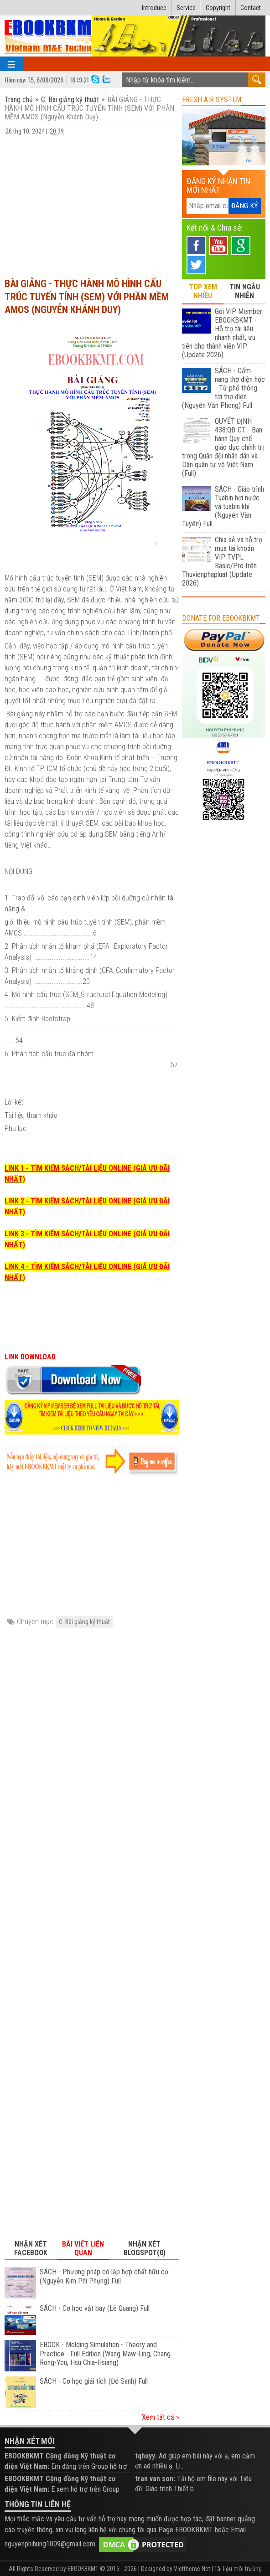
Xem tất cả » (160, 2417)
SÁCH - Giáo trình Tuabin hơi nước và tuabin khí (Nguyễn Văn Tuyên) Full (223, 506)
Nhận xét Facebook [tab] (30, 2248)
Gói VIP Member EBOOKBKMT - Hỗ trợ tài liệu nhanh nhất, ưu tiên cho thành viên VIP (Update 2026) (222, 333)
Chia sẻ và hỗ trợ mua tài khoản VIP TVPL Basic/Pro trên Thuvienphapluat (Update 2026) (222, 561)
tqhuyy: (146, 2456)
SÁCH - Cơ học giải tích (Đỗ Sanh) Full (94, 2381)
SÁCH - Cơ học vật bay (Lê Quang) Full (95, 2308)
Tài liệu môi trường (238, 2568)
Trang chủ (20, 99)
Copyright (218, 7)
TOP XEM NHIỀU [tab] (203, 291)
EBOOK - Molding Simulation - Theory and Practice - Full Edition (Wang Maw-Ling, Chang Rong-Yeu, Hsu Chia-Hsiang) (105, 2353)
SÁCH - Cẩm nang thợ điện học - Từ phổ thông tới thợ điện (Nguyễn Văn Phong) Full (223, 388)
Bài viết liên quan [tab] (83, 2248)
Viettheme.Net (192, 2568)
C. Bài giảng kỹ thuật (70, 99)
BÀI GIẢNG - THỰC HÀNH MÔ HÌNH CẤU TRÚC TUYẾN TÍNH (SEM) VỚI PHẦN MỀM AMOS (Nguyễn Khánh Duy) (87, 296)
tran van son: (155, 2478)
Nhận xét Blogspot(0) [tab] (145, 2248)
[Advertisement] (92, 202)
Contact (250, 7)
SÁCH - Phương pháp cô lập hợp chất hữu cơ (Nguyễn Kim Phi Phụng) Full (104, 2276)
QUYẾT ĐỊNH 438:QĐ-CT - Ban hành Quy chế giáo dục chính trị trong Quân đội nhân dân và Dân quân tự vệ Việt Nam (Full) (223, 447)
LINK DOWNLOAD (30, 1356)
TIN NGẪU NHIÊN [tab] (244, 291)
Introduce (154, 7)
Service (186, 7)
